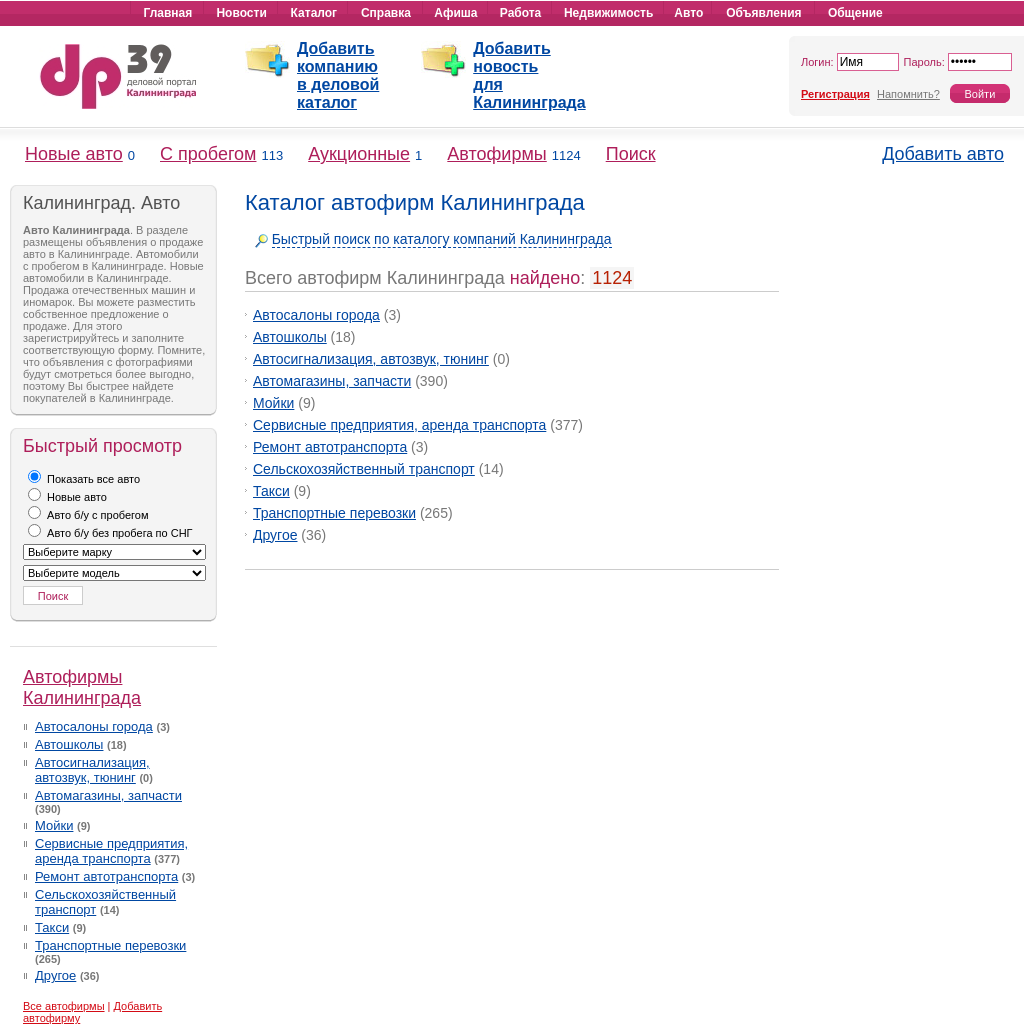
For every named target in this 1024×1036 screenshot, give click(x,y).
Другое (55, 975)
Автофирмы (496, 154)
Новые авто (74, 154)
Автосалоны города (94, 726)
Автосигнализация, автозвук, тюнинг (92, 770)
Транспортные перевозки (110, 945)
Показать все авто (84, 479)
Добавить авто (943, 154)
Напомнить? (908, 94)
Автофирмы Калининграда (82, 687)
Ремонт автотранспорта (106, 876)
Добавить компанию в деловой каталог (338, 75)
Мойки (54, 825)
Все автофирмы (64, 1006)
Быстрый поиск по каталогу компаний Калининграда (442, 239)
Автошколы (69, 744)
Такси (52, 927)
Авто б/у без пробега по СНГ (110, 533)
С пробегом (208, 154)
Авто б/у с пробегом (88, 515)
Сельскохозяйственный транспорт (364, 469)
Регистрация (835, 94)
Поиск (631, 154)
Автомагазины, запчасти (108, 795)
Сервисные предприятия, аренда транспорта (111, 851)
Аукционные (359, 154)
